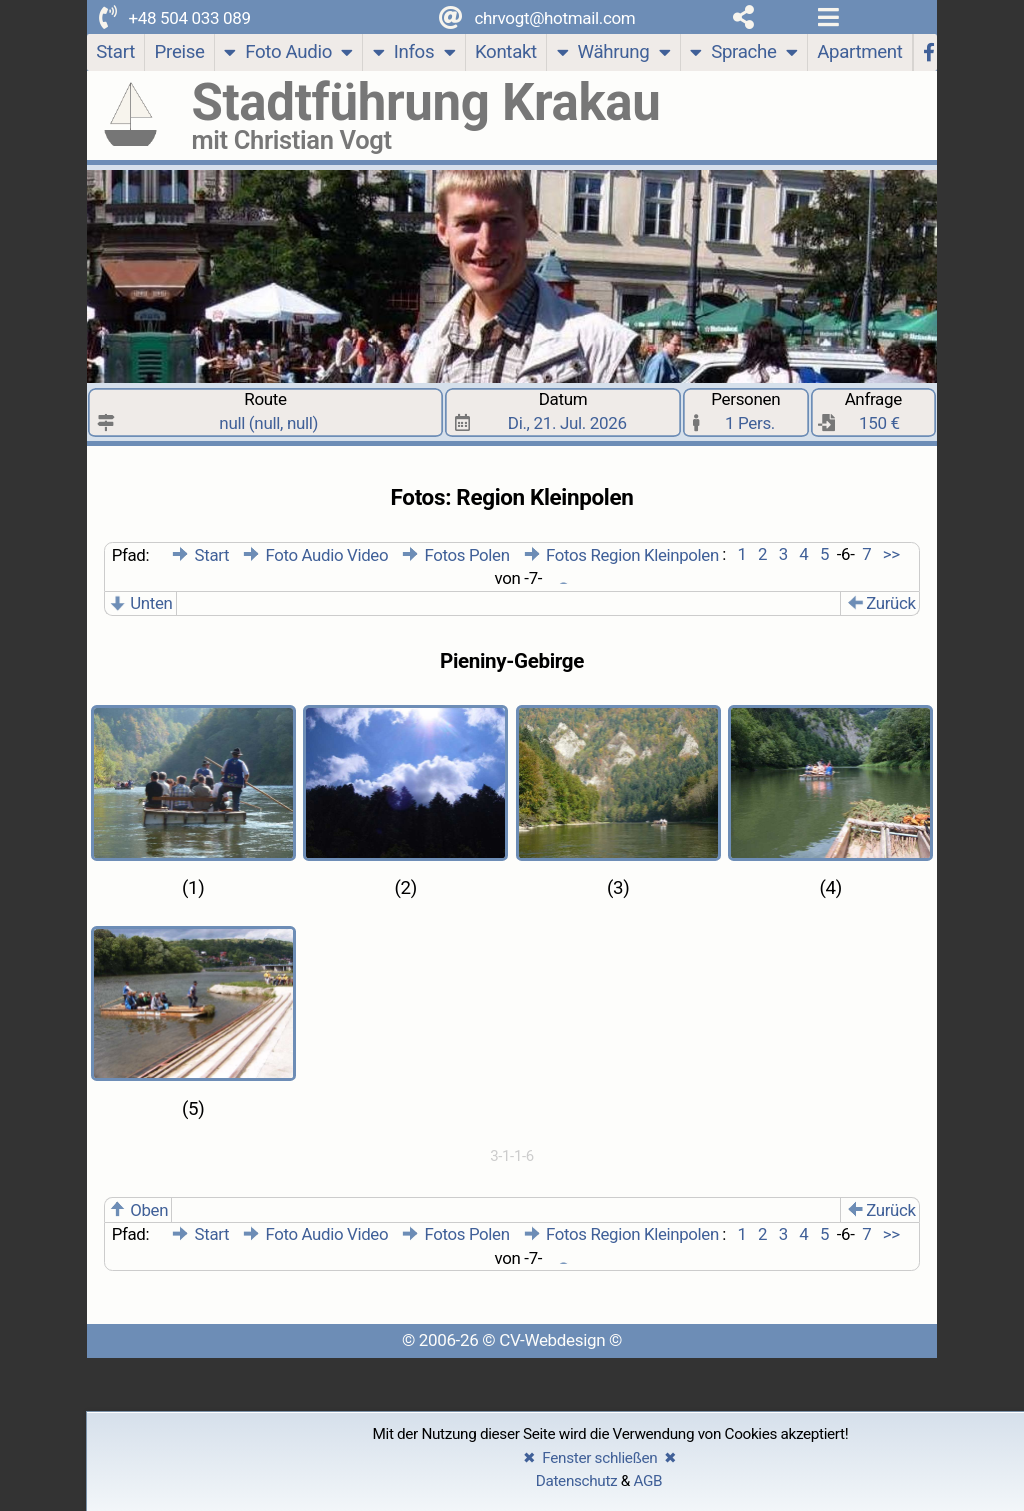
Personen (746, 412)
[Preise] (180, 52)
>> (889, 555)
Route (265, 412)
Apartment (859, 52)
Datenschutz (577, 1481)
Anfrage (874, 412)
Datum (563, 412)
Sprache (743, 55)
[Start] (116, 52)
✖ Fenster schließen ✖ (600, 1458)
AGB (647, 1481)
